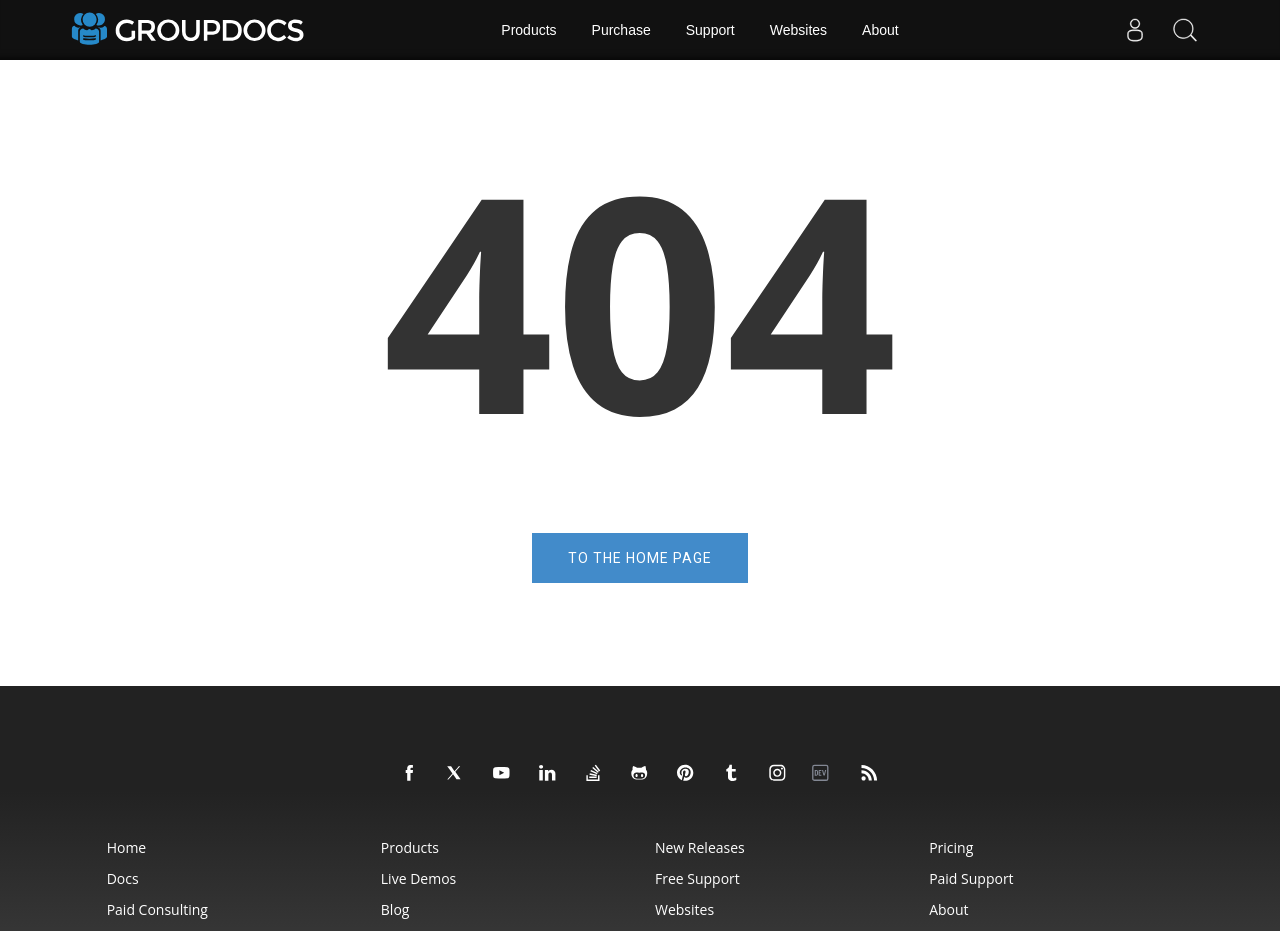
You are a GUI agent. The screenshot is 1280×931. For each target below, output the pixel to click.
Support (710, 30)
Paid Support (971, 878)
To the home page (640, 558)
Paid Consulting (157, 909)
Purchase (621, 30)
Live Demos (418, 878)
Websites (798, 30)
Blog (395, 909)
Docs (123, 878)
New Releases (700, 847)
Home (127, 847)
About (880, 30)
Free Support (697, 878)
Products (528, 30)
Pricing (951, 847)
